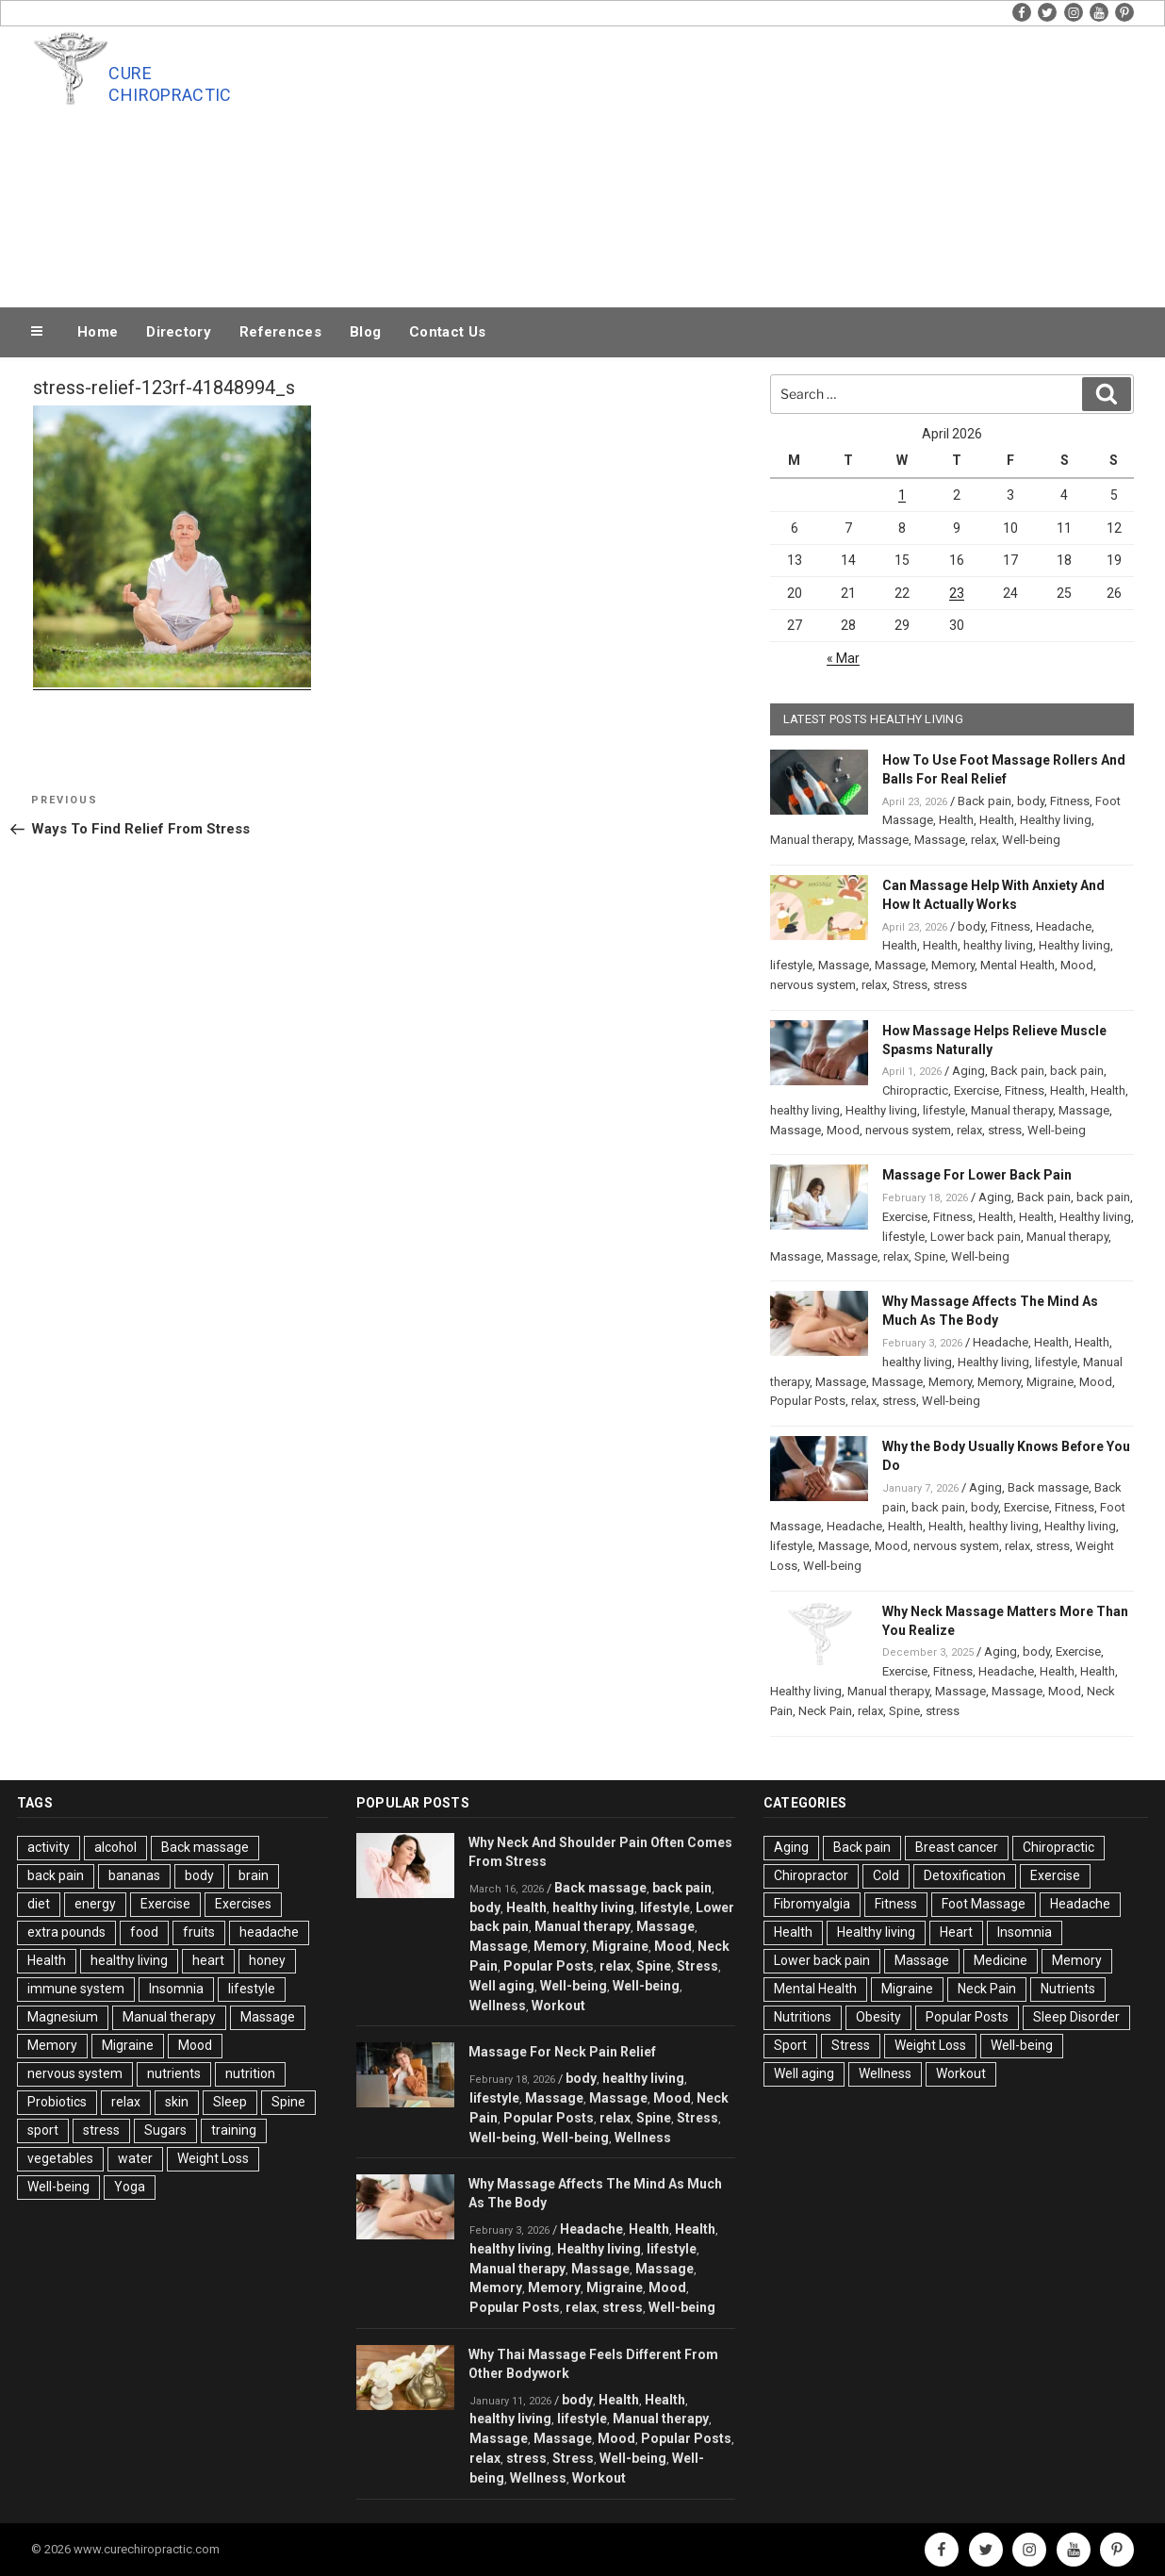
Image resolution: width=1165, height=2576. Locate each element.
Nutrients (1068, 1988)
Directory (178, 331)
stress (950, 985)
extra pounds (66, 1932)
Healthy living (1055, 820)
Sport (790, 2045)
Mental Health (1017, 965)
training (233, 2130)
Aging (968, 1071)
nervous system (813, 985)
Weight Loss (213, 2158)
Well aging (501, 1985)
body (1030, 801)
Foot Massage (984, 1903)
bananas (134, 1875)
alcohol (115, 1847)
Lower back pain (975, 1237)
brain (253, 1875)
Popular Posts (807, 1401)
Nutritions (802, 2016)
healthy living (998, 945)
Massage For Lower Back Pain (977, 1174)
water (135, 2158)
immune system (75, 1988)
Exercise (976, 1090)
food (144, 1932)
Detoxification (965, 1875)
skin (177, 2101)
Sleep (230, 2101)
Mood (1076, 965)
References (280, 331)
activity (48, 1847)
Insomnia (176, 1988)
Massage (883, 840)
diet (38, 1903)
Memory (953, 965)
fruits (199, 1932)
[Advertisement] (772, 162)
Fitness (1070, 801)
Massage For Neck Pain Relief (562, 2051)
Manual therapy (811, 840)
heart (208, 1960)
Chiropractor (811, 1875)
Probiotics (57, 2101)
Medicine (1000, 1960)
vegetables (60, 2158)
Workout (558, 2005)
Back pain (984, 801)
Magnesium (62, 2016)
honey (267, 1960)
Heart (956, 1932)
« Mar (843, 658)
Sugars (165, 2130)
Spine (929, 1256)
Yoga (129, 2186)
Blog (365, 331)
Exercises (243, 1903)
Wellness (497, 2005)
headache (269, 1932)
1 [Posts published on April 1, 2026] (902, 495)
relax (983, 840)
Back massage (1048, 1487)
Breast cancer (956, 1847)
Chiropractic (915, 1090)
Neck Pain (825, 1711)
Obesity (878, 2016)
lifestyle (791, 965)
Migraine (1050, 1382)
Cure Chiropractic (169, 84)
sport (42, 2130)
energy (95, 1903)
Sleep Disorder (1076, 2016)
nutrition (250, 2073)
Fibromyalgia (812, 1903)
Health (956, 820)
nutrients (174, 2073)
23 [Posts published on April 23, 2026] (956, 593)
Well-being (1031, 840)
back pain (1077, 1071)
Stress (910, 985)
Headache (1063, 926)
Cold (886, 1875)
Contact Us (447, 331)
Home (97, 331)
